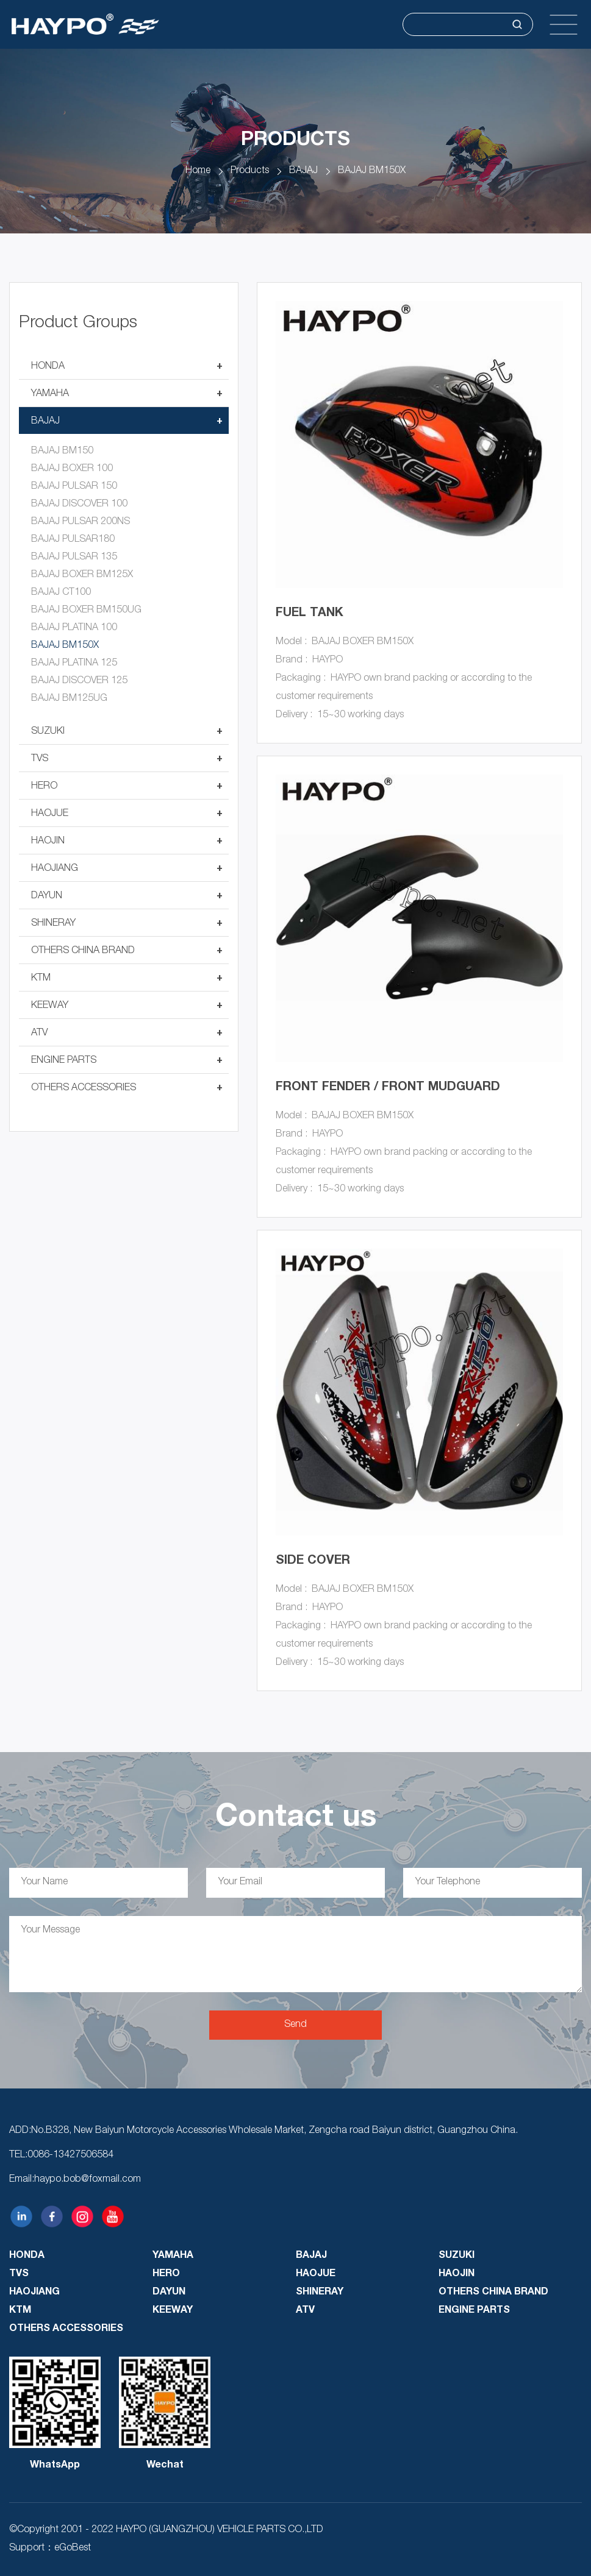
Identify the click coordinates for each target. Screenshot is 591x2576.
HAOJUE (49, 814)
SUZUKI (48, 732)
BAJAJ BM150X (372, 171)
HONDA (48, 367)
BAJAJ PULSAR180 (73, 540)
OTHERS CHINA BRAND (83, 951)
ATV (39, 1033)
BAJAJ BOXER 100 (72, 469)
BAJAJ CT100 (61, 593)
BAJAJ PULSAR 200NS (80, 522)
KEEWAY (49, 1006)
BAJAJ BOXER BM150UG (86, 611)
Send (295, 2025)
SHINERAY (53, 924)
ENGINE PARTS (63, 1061)
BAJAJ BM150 (62, 451)
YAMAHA (50, 394)
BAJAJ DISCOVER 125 (79, 681)
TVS (39, 759)
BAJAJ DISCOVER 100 (79, 504)
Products (250, 171)
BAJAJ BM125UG (69, 699)
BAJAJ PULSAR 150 (74, 487)
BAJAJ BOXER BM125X (82, 575)
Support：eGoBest (50, 2548)
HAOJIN (48, 841)
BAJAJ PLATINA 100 (74, 628)
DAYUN (46, 896)
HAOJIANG (54, 869)
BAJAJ (303, 171)
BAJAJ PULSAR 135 (74, 557)
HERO (44, 787)
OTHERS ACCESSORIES (83, 1088)
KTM (41, 979)
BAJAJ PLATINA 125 (74, 664)
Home (197, 171)
